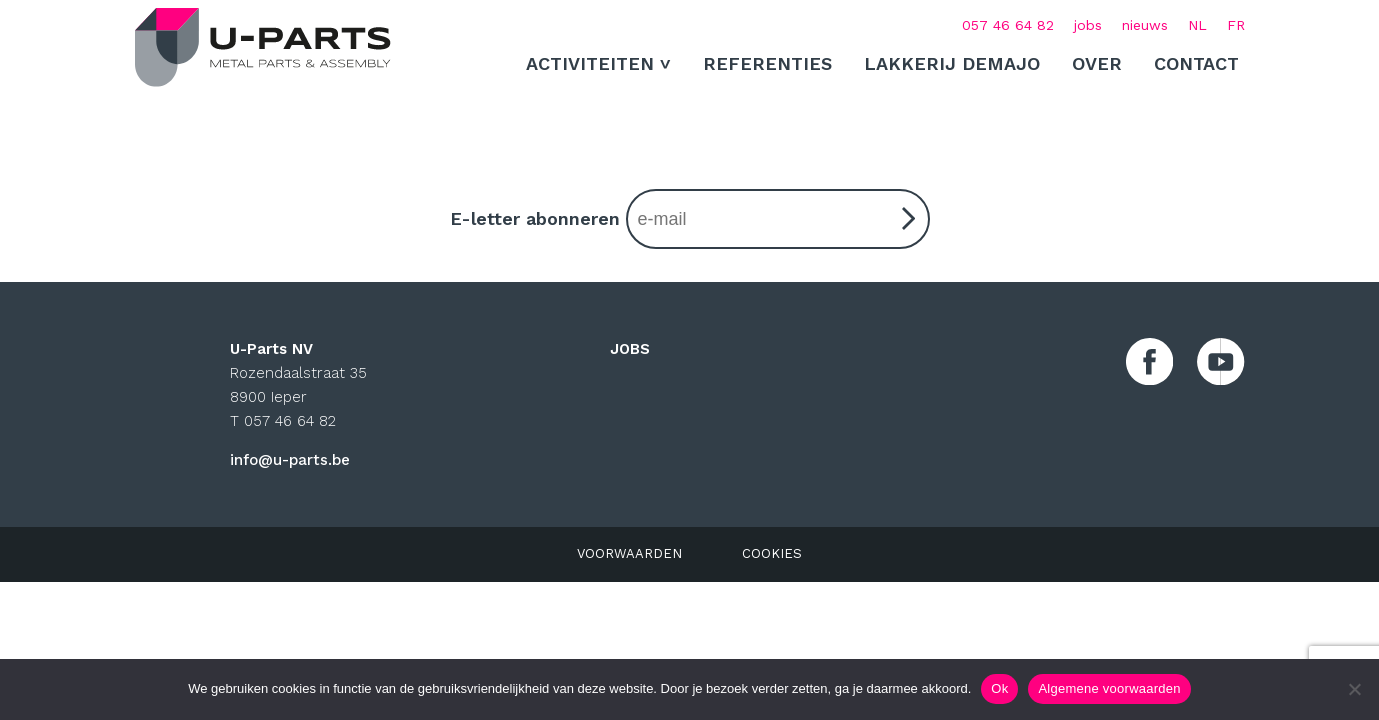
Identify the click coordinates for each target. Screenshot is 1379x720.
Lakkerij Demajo (952, 63)
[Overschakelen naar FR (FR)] (1236, 25)
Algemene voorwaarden (1109, 688)
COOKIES (772, 554)
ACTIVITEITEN (590, 63)
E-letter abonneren (690, 218)
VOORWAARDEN (629, 554)
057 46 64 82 (1008, 25)
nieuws (1145, 25)
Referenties (767, 63)
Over (1097, 63)
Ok (999, 688)
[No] (1354, 689)
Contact (1196, 63)
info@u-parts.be (290, 460)
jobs (1088, 25)
